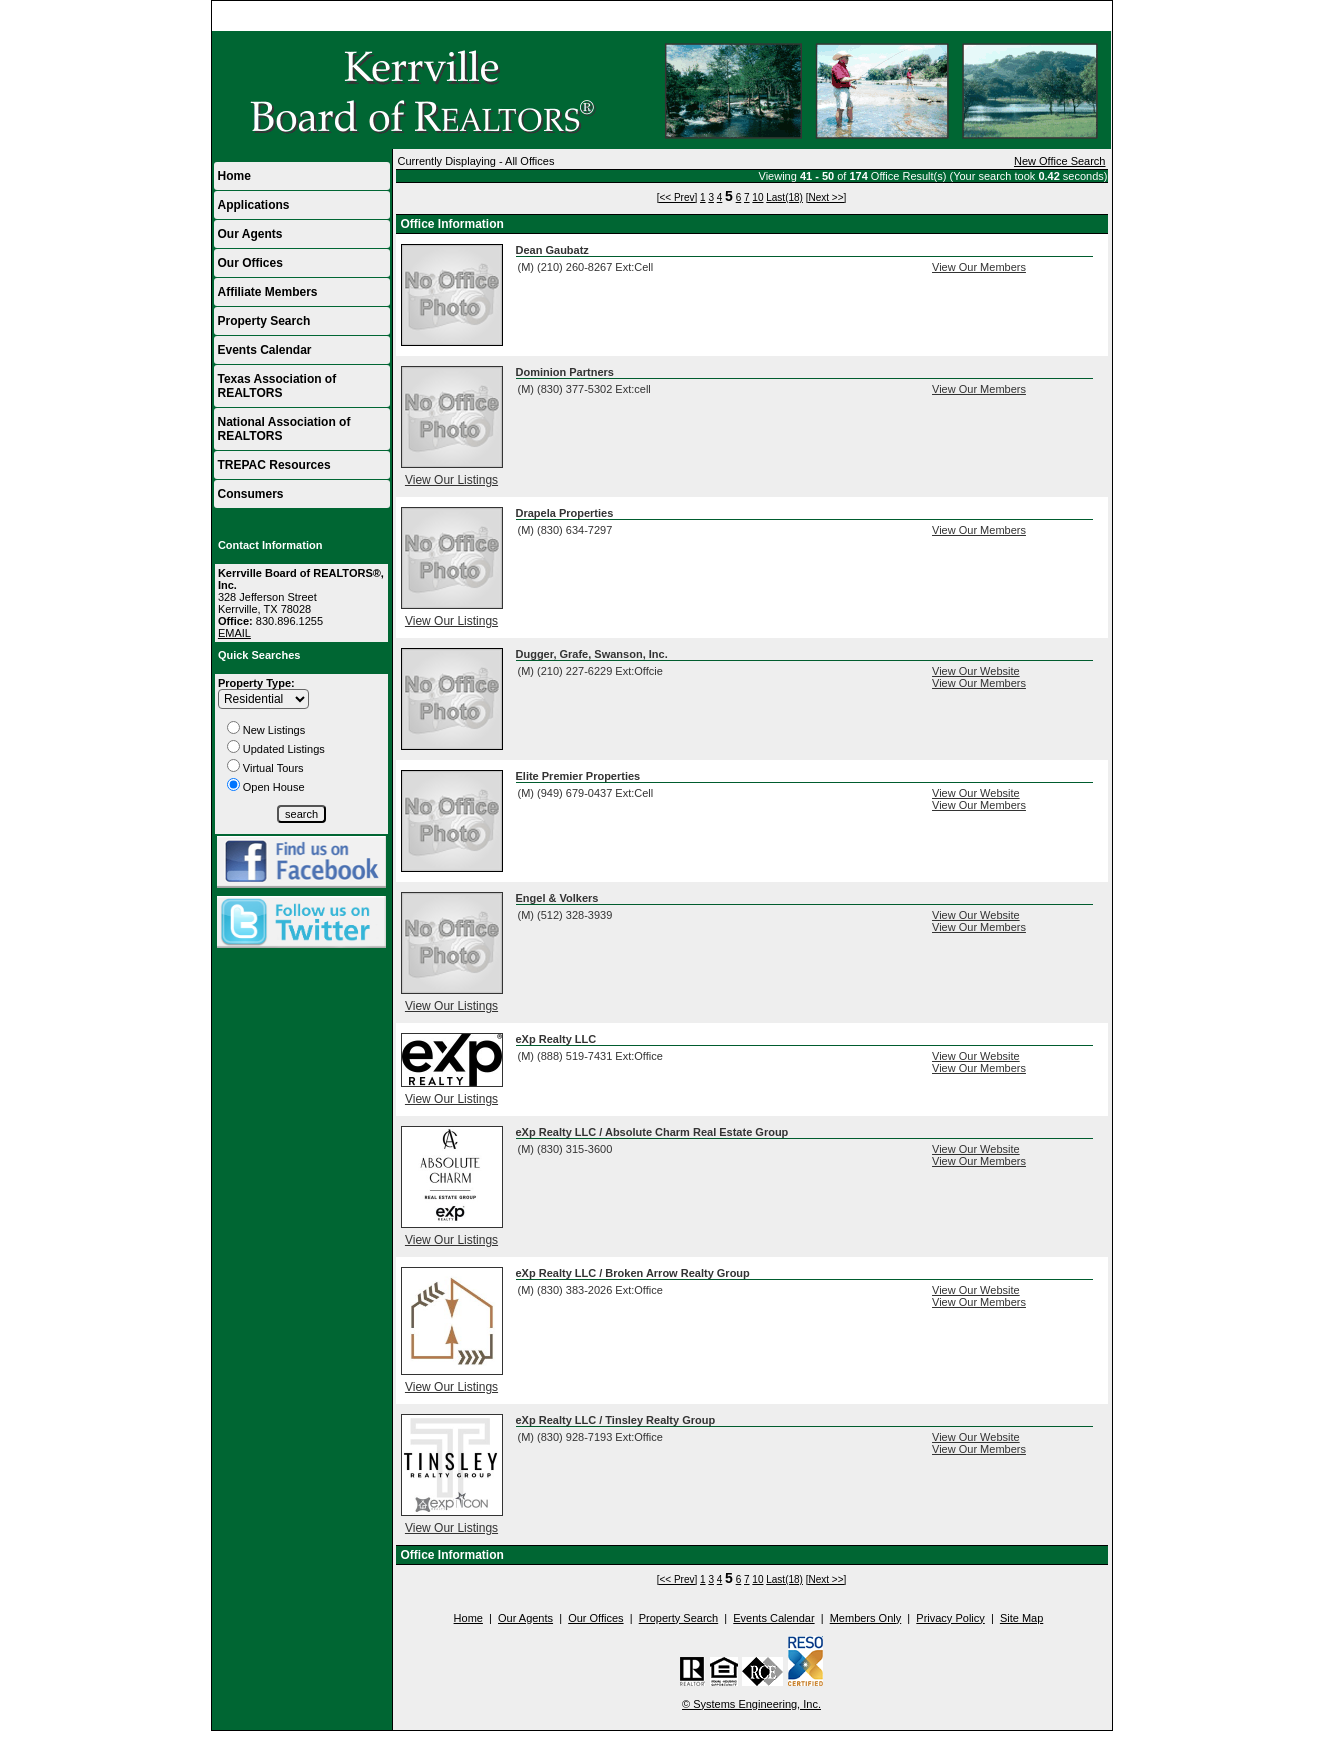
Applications (254, 205)
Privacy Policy (950, 1618)
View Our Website (976, 671)
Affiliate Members (268, 292)
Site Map (1021, 1618)
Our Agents (250, 234)
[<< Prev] (677, 197)
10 (757, 197)
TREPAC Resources (274, 465)
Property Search (264, 321)
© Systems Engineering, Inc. (751, 1704)
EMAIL (234, 633)
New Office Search (1060, 161)
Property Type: (256, 683)
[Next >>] (826, 197)
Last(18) (784, 197)
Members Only (866, 1618)
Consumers (251, 494)
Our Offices (250, 263)
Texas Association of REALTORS (277, 386)
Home (1087, 16)
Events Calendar (265, 350)
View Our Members (979, 267)
